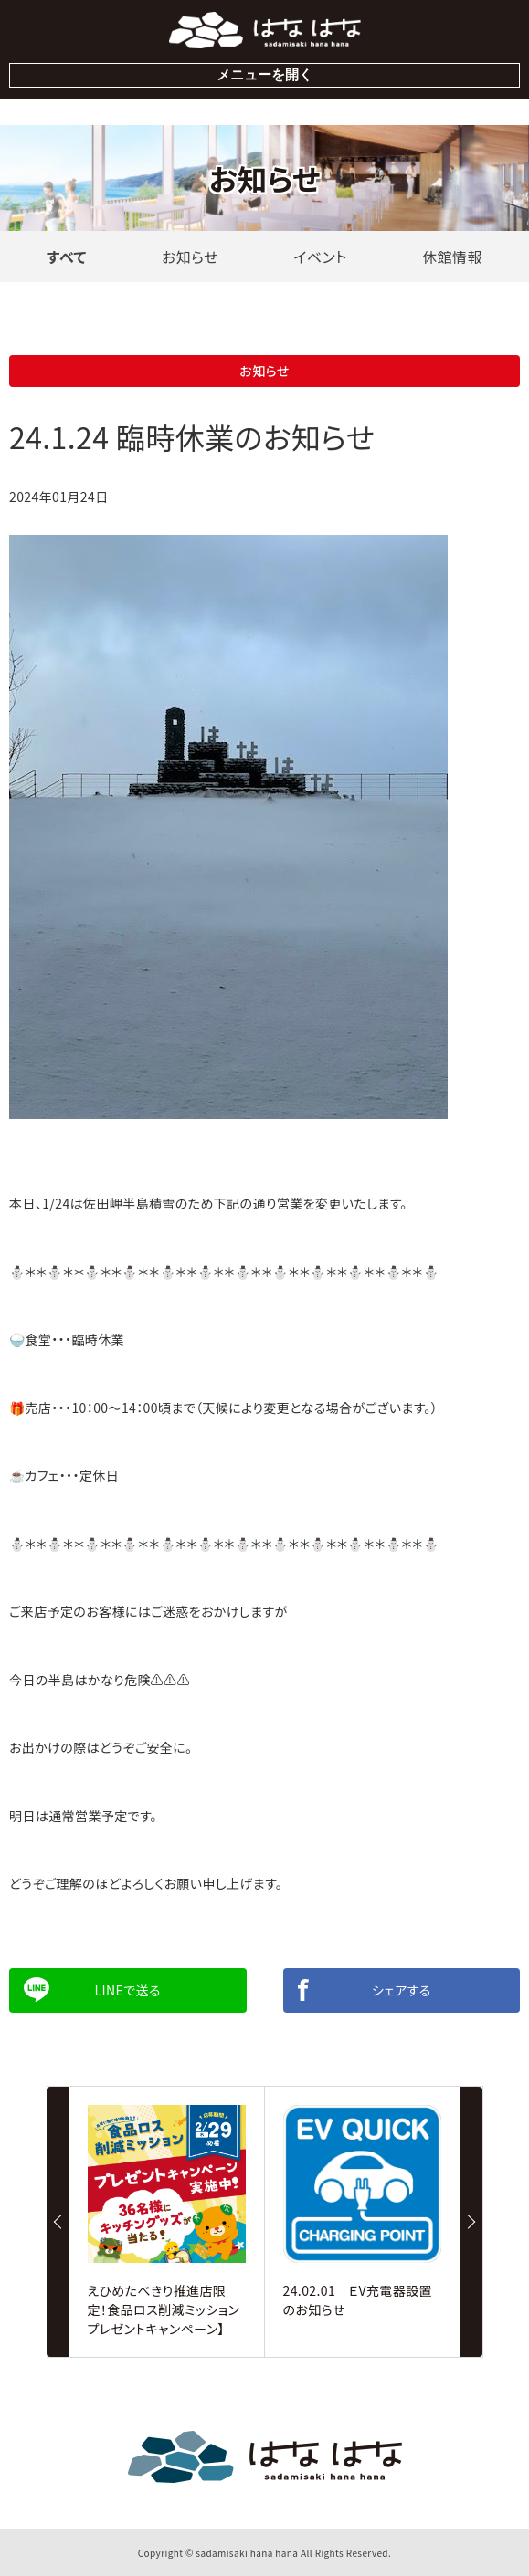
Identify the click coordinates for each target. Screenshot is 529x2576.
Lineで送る (128, 1990)
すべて (67, 256)
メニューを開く (264, 74)
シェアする (401, 1990)
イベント (320, 256)
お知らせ (190, 256)
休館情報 (452, 256)
